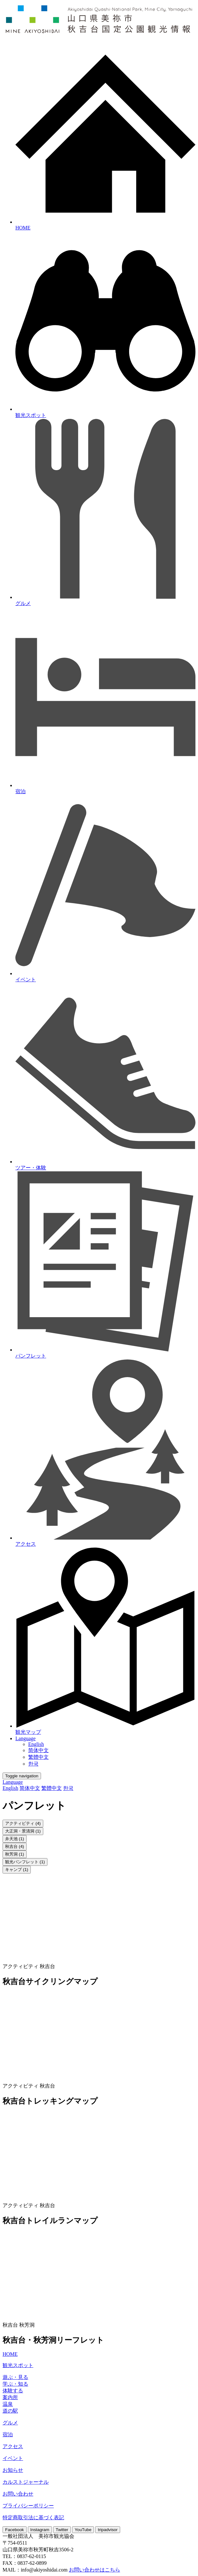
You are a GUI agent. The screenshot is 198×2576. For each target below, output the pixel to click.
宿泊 (8, 2434)
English (36, 1744)
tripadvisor (107, 2529)
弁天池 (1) (14, 1838)
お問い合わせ (18, 2494)
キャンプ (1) (16, 1869)
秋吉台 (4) (14, 1846)
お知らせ (13, 2470)
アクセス (13, 2446)
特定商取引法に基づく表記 (33, 2517)
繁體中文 (38, 1757)
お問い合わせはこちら (94, 2569)
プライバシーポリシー (28, 2505)
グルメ (10, 2422)
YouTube (83, 2529)
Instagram (39, 2529)
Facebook (14, 2529)
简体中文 (38, 1750)
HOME (10, 2354)
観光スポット (18, 2365)
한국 (33, 1763)
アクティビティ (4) (23, 1823)
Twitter (62, 2529)
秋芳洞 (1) (14, 1854)
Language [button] (13, 1782)
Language (25, 1738)
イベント (13, 2458)
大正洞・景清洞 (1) (23, 1831)
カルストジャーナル (26, 2482)
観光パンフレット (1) (25, 1861)
